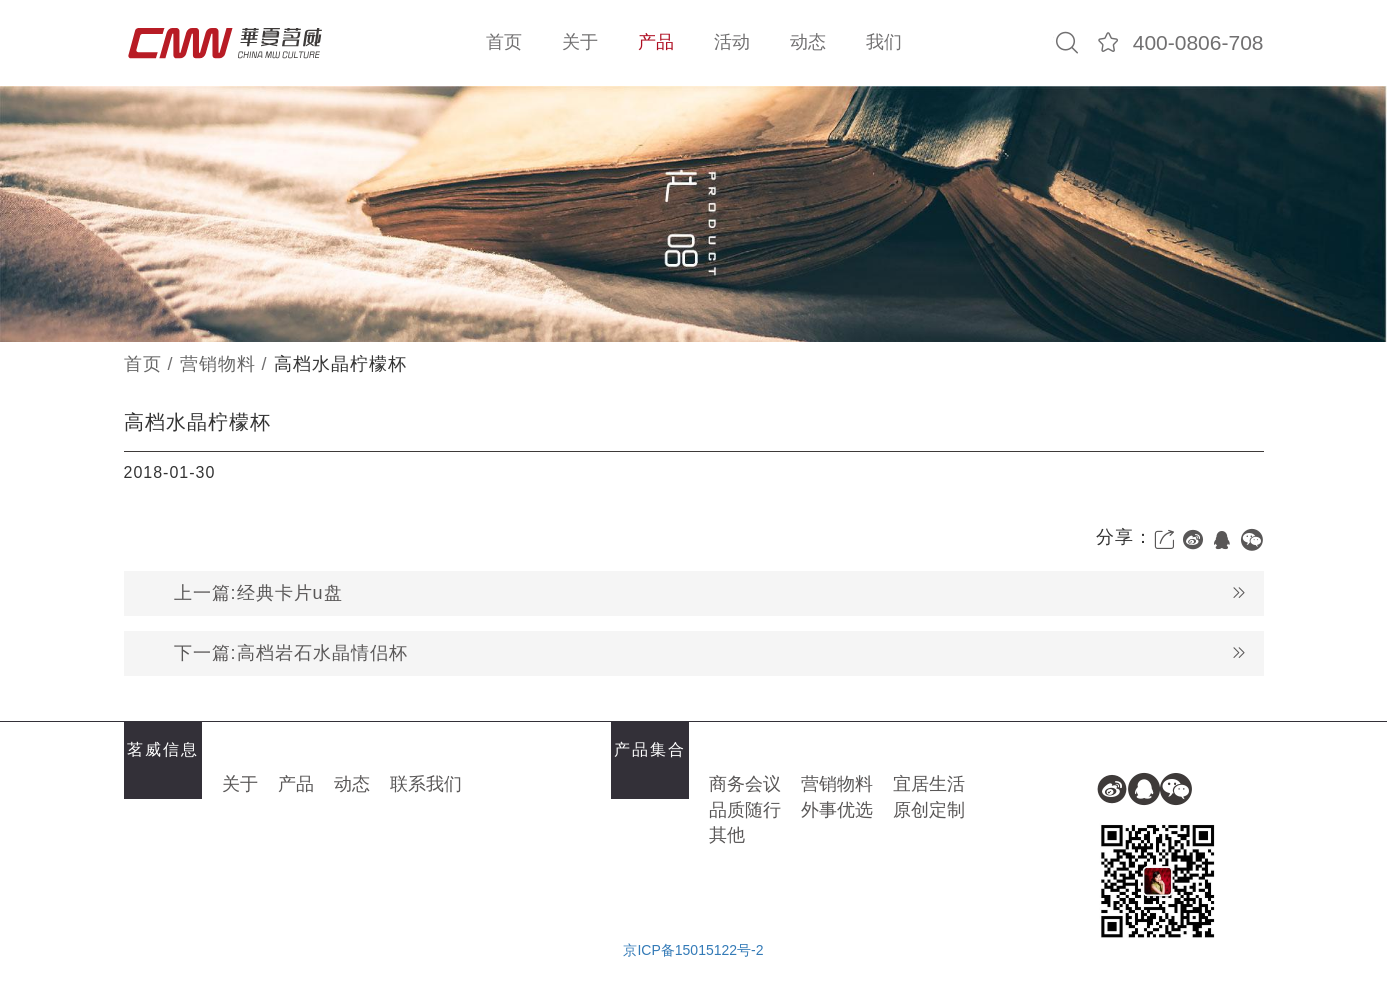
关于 (580, 42)
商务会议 (745, 784)
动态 (808, 42)
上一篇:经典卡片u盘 (711, 593)
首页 (504, 42)
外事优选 (837, 810)
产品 (656, 42)
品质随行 (745, 810)
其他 (727, 835)
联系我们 (426, 784)
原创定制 (929, 810)
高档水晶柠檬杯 (340, 364)
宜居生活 (929, 784)
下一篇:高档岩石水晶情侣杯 (711, 653)
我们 (884, 42)
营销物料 (218, 364)
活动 (732, 42)
